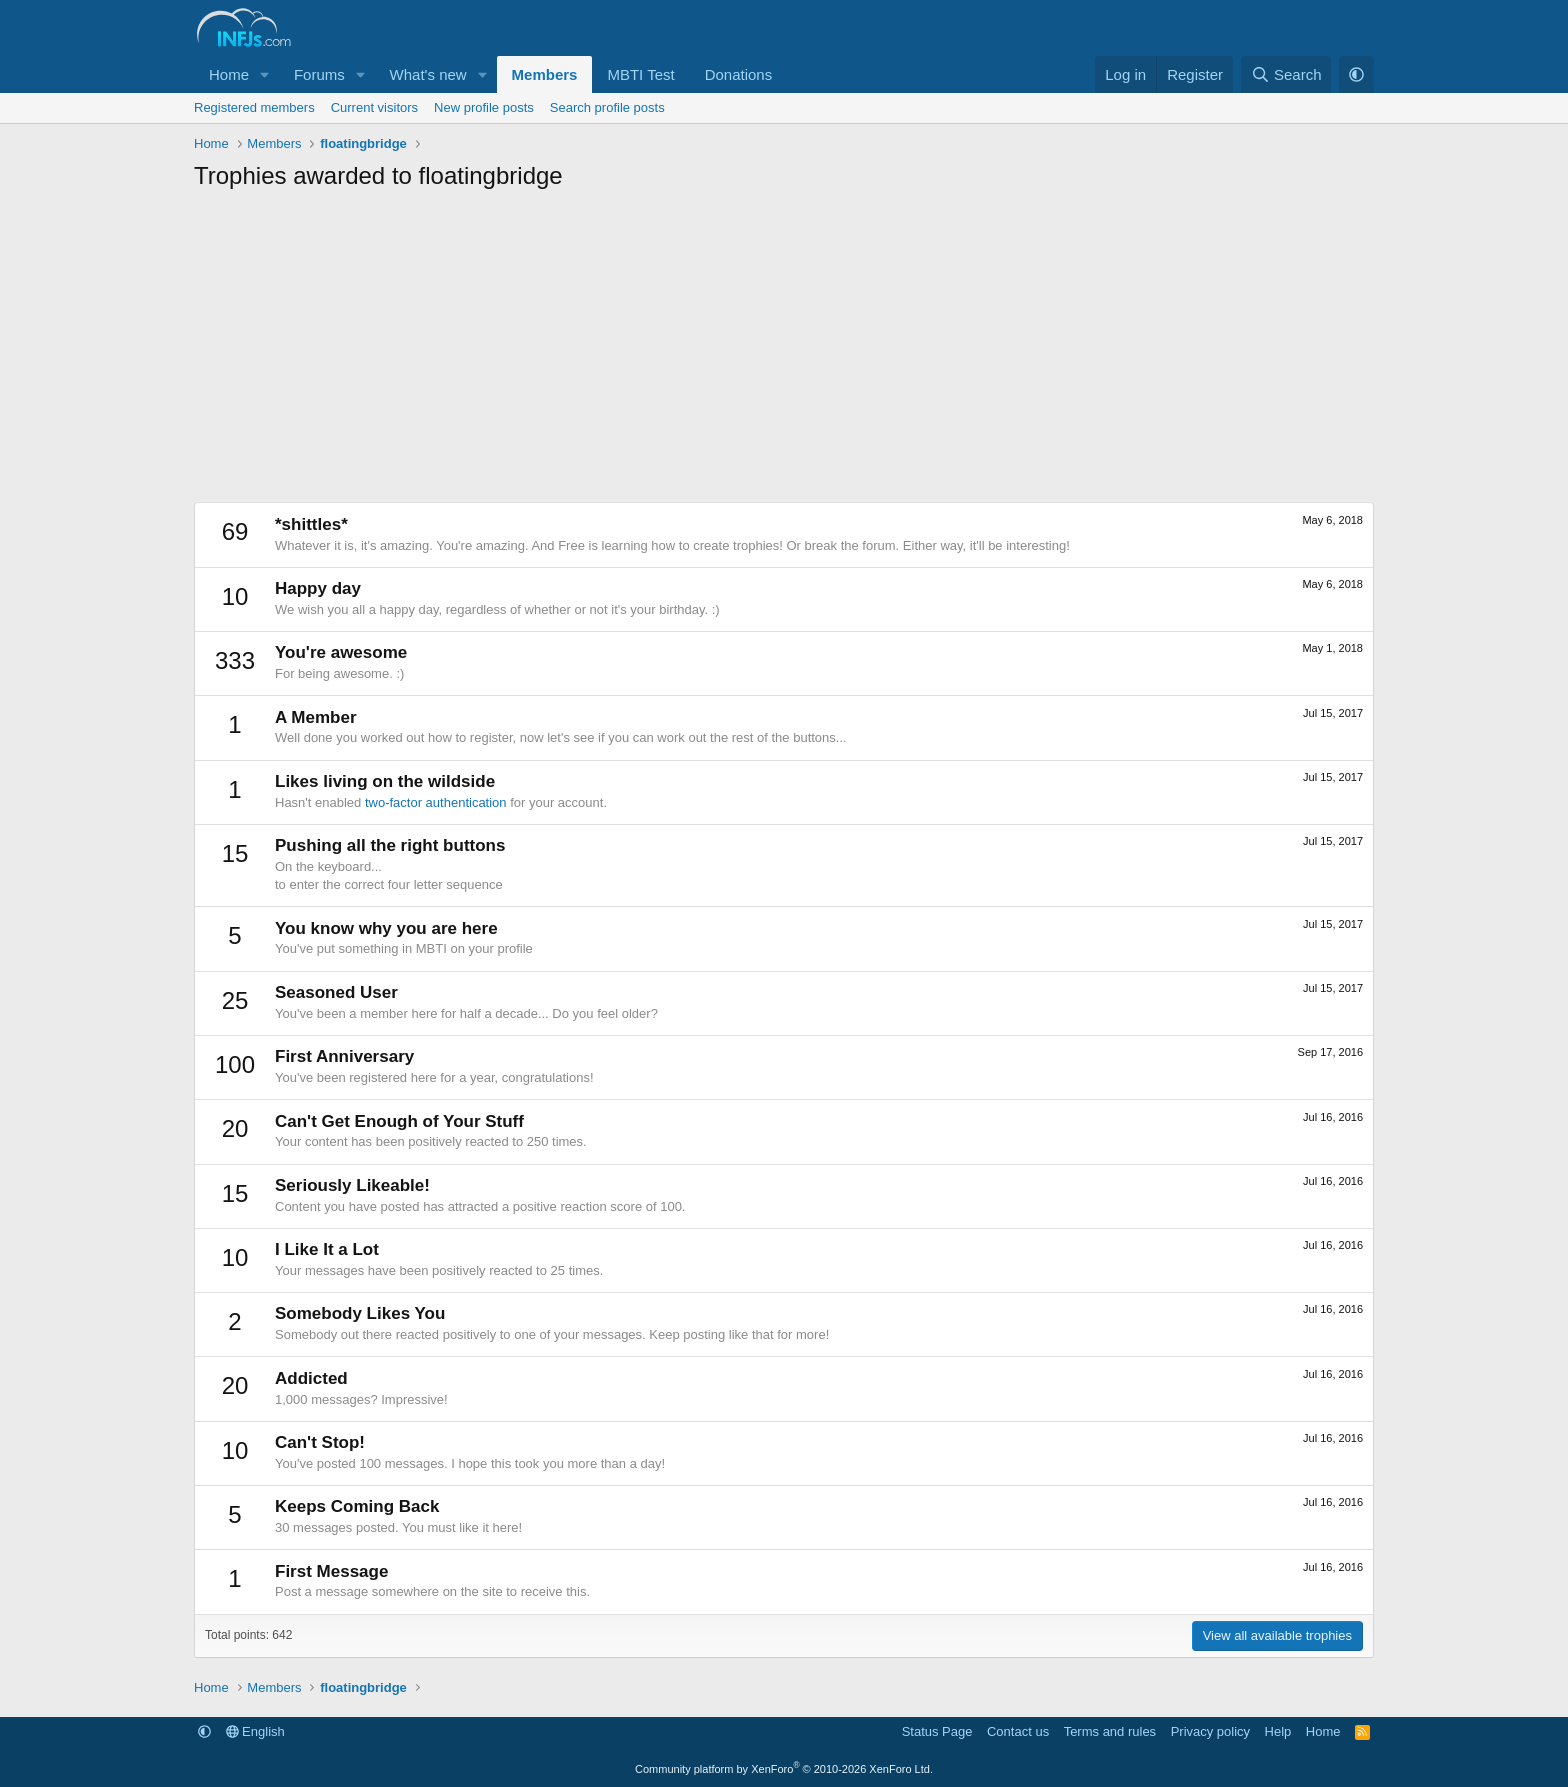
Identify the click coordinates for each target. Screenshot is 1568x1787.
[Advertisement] (784, 352)
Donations (739, 74)
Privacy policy (1210, 1731)
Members (545, 74)
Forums (319, 74)
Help (1278, 1731)
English (255, 1731)
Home (229, 74)
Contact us (1018, 1731)
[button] (265, 74)
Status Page (937, 1731)
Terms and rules (1110, 1731)
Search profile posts (607, 107)
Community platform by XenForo (784, 1769)
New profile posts (484, 107)
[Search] (1286, 74)
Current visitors (374, 107)
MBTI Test (640, 74)
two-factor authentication (436, 802)
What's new (428, 74)
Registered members (254, 107)
